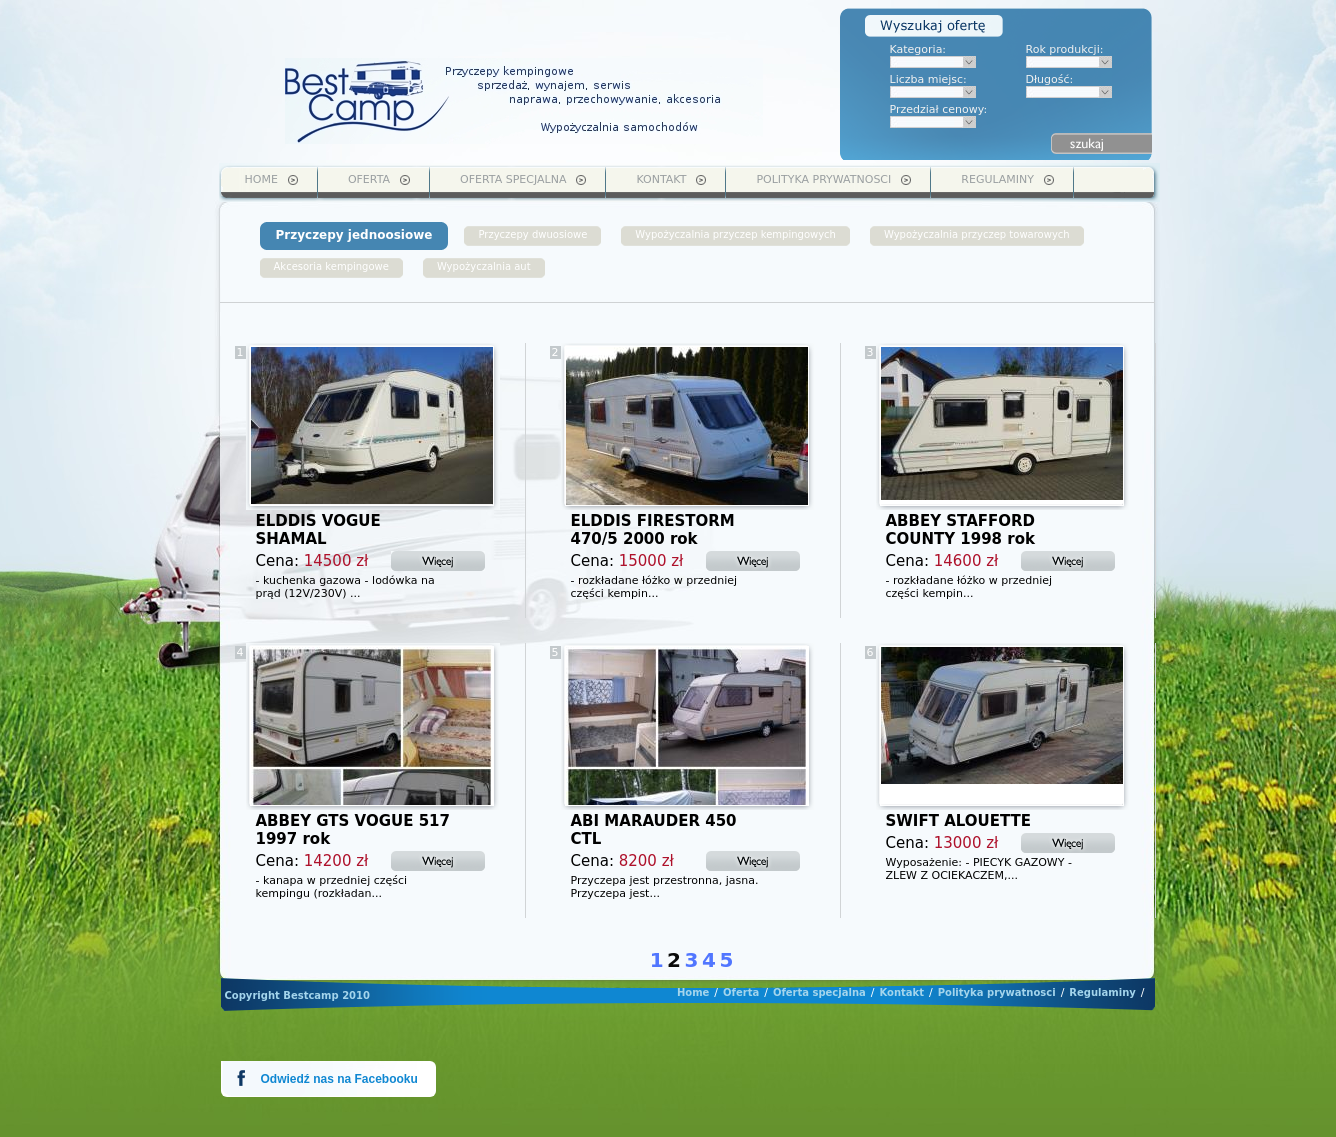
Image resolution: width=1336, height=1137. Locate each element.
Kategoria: (918, 49)
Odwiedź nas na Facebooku (339, 1079)
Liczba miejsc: (928, 79)
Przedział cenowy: (939, 109)
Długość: (1050, 79)
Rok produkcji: (1065, 49)
